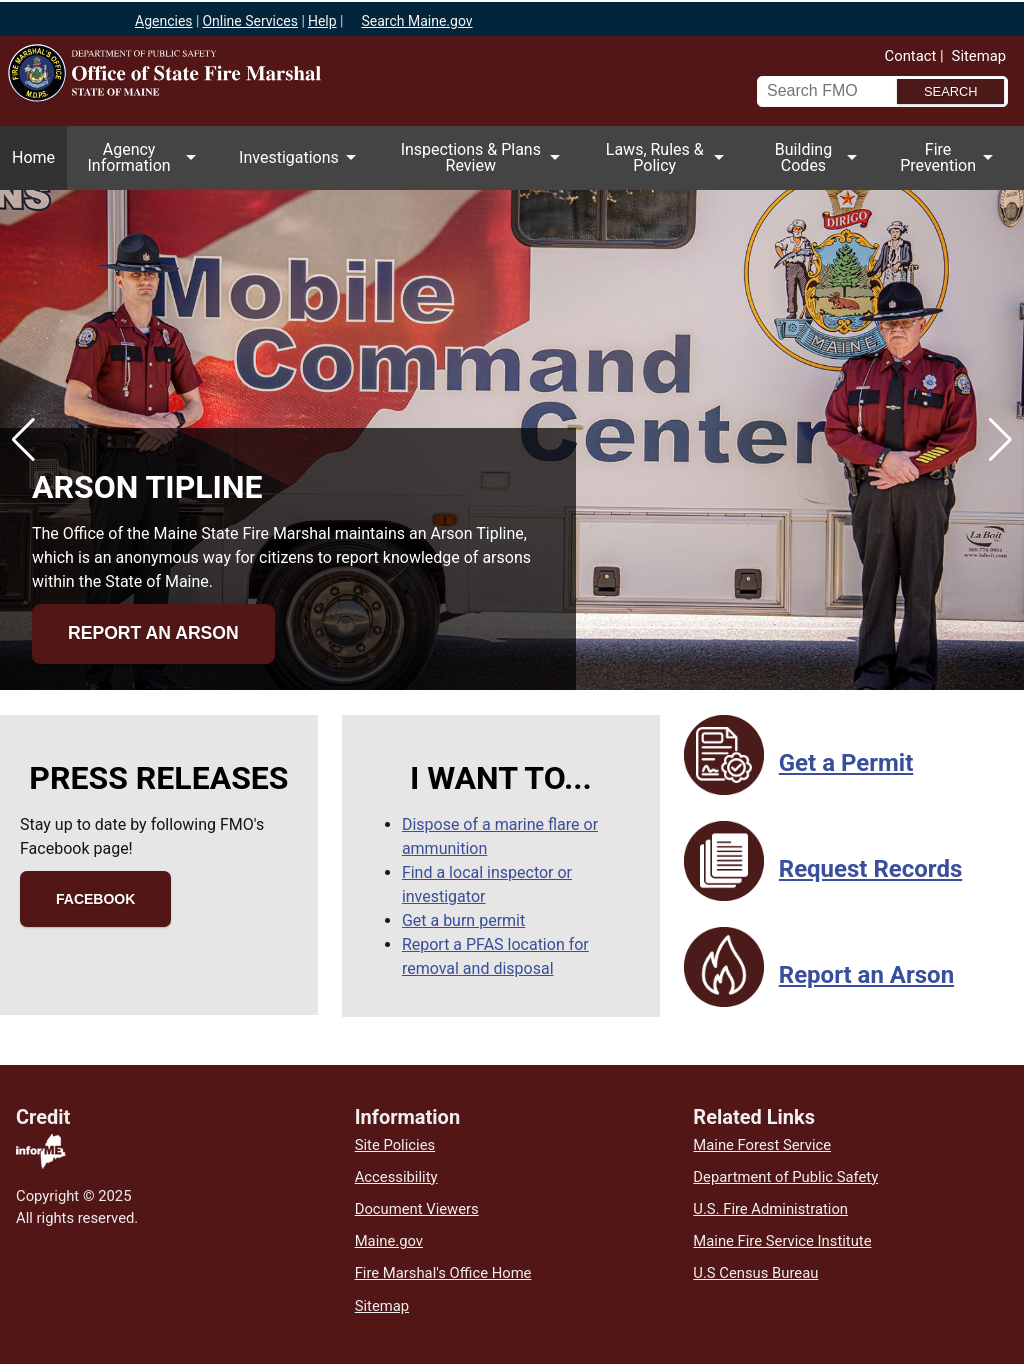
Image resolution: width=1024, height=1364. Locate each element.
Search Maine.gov (416, 21)
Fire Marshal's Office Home (443, 1273)
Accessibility (396, 1177)
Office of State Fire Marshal (235, 105)
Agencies (164, 21)
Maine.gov (389, 1241)
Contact (911, 56)
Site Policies (395, 1145)
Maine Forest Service (762, 1145)
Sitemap (979, 56)
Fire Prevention (943, 165)
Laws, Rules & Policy (660, 165)
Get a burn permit (463, 920)
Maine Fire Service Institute (782, 1241)
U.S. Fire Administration (770, 1209)
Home (33, 157)
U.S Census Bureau (755, 1273)
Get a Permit (846, 763)
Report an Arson (153, 633)
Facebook (95, 899)
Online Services (250, 21)
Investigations (294, 169)
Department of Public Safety (785, 1177)
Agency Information (134, 165)
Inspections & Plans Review (476, 165)
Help (322, 21)
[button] (23, 440)
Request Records (870, 869)
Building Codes (809, 165)
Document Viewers (417, 1209)
